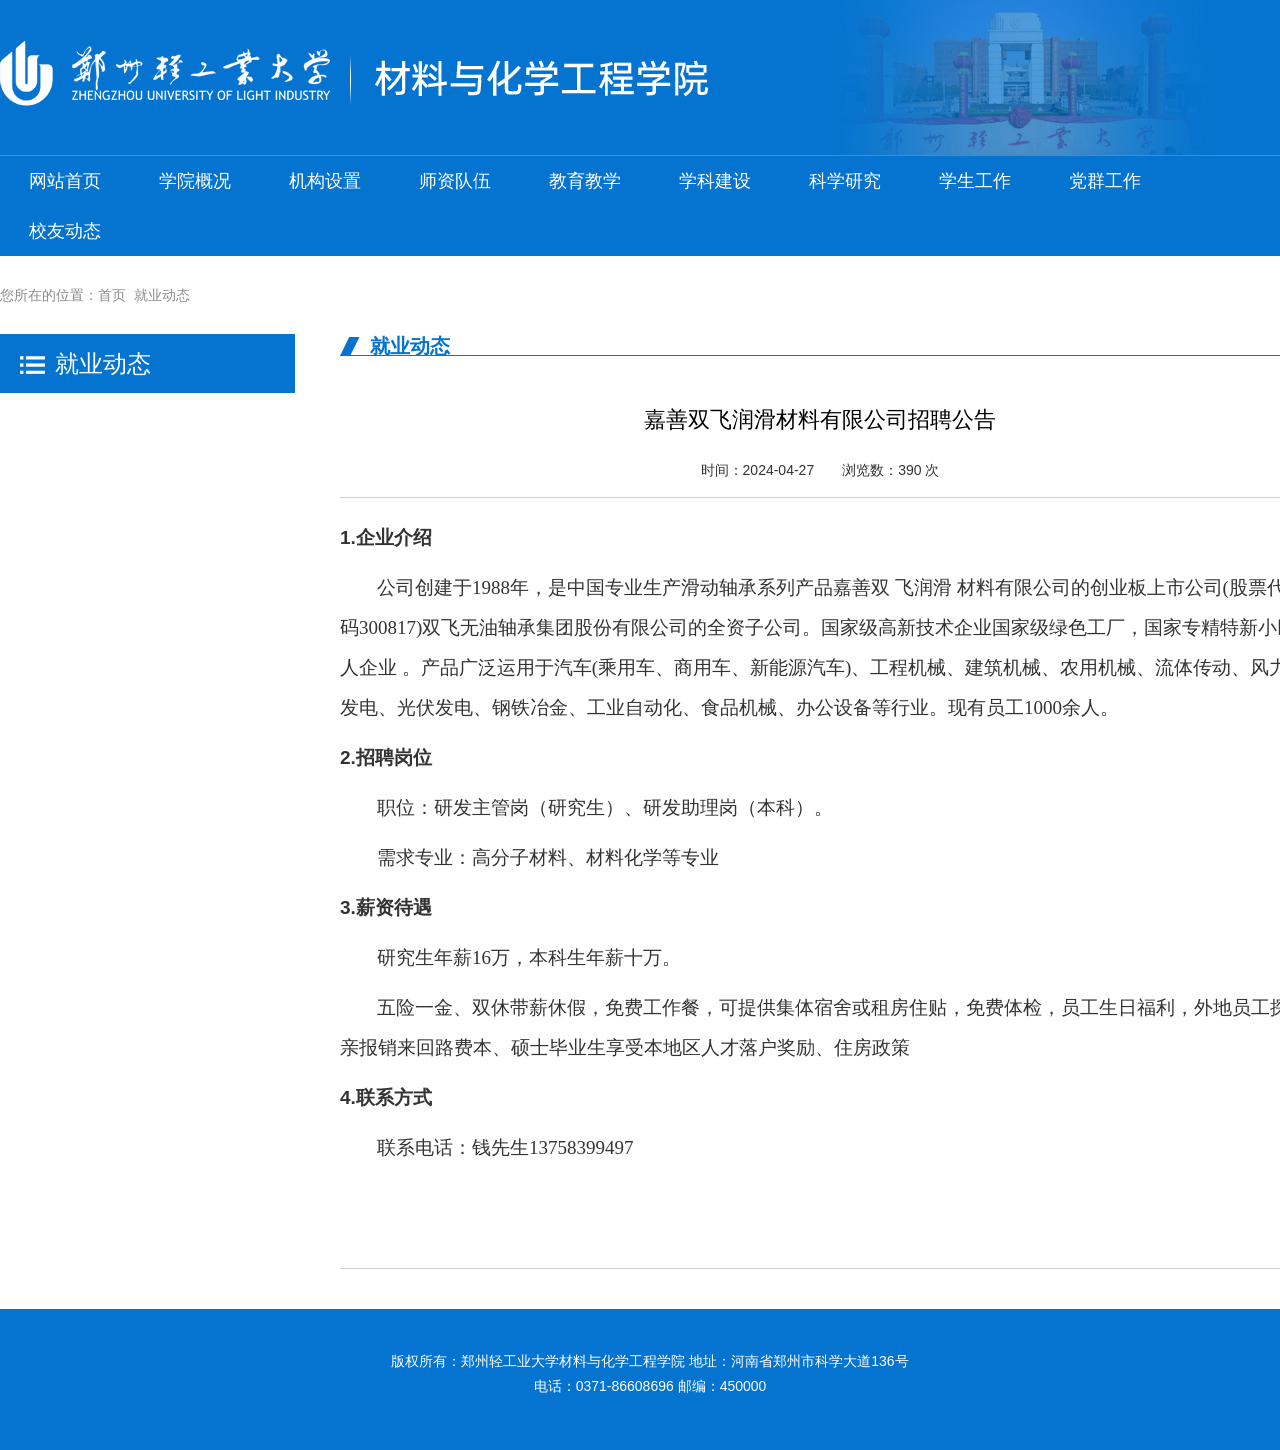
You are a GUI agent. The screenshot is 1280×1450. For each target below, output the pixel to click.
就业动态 (162, 295)
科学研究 (845, 181)
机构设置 (325, 181)
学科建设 (715, 181)
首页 (112, 295)
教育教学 (585, 181)
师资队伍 (455, 181)
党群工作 (1105, 181)
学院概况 (195, 181)
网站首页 (65, 181)
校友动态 (65, 231)
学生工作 (975, 181)
